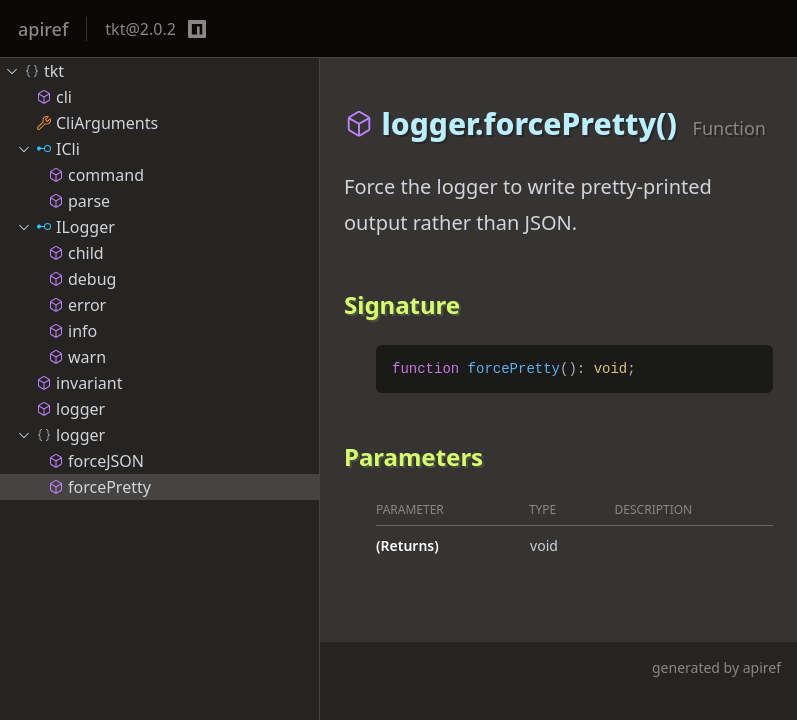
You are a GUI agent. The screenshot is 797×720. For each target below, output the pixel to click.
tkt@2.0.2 (140, 29)
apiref (43, 29)
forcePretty (99, 487)
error (77, 305)
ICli (48, 149)
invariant (79, 383)
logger (70, 409)
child (76, 253)
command (96, 175)
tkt (34, 71)
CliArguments (97, 123)
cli (54, 97)
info (72, 331)
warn (77, 357)
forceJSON (96, 461)
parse (79, 201)
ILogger (65, 227)
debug (82, 279)
